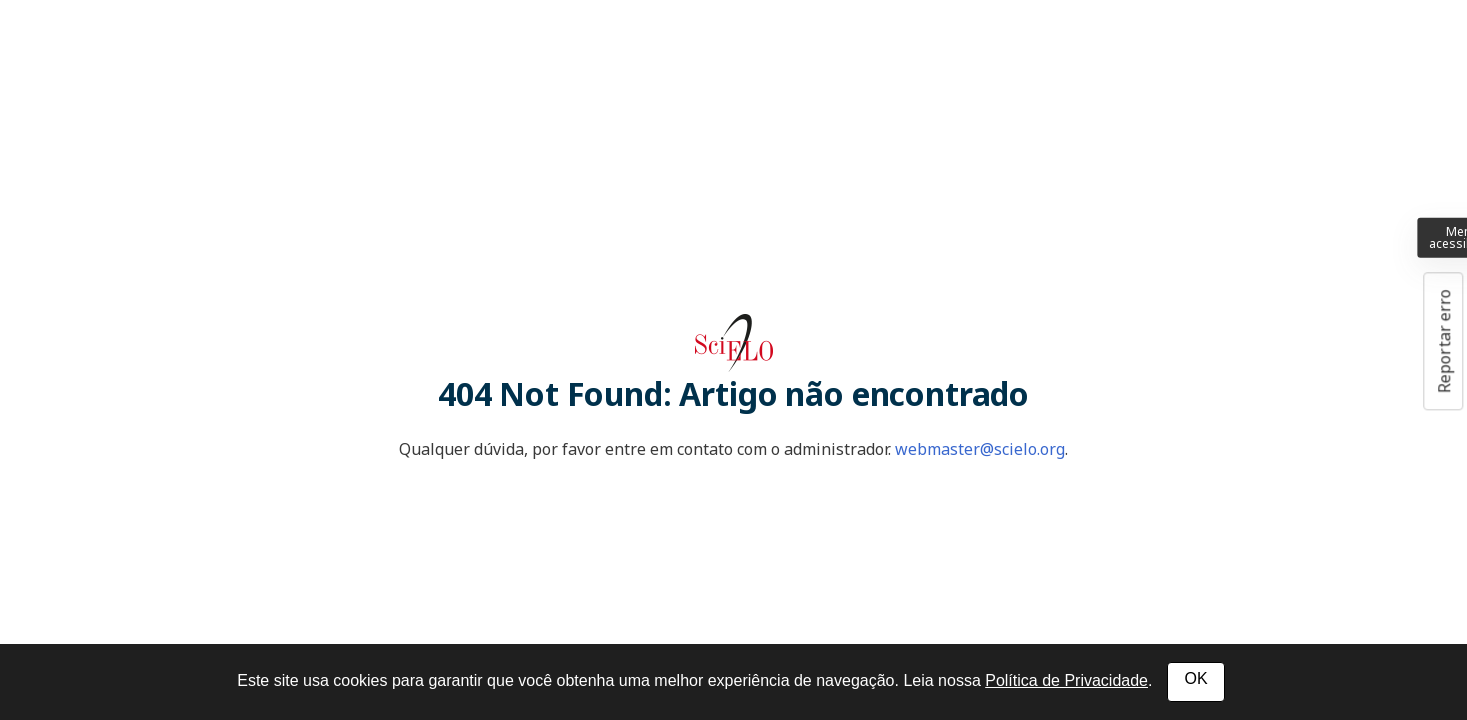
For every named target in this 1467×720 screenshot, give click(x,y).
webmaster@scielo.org (980, 449)
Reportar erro (1444, 341)
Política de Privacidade (1066, 680)
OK (1195, 678)
